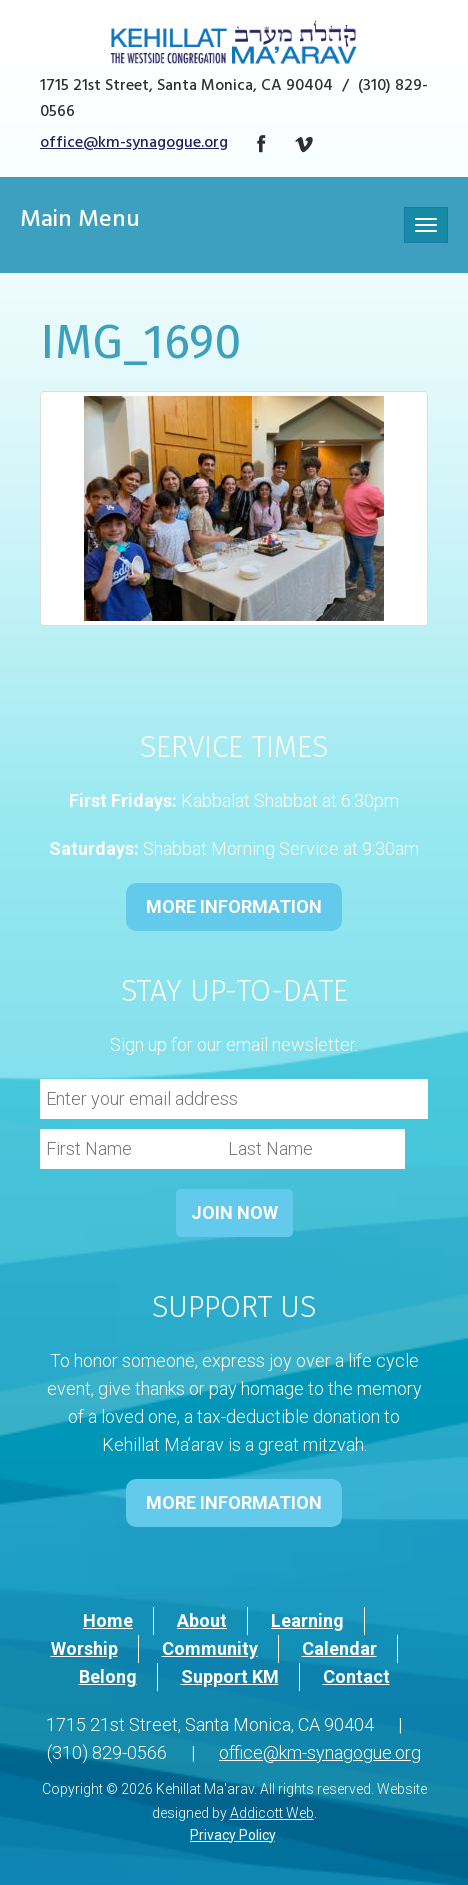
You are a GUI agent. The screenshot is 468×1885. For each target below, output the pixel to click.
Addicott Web (272, 1813)
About (202, 1620)
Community (210, 1648)
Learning (307, 1620)
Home (108, 1620)
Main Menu (80, 222)
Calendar (339, 1648)
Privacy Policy (232, 1835)
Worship (84, 1648)
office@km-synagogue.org (134, 144)
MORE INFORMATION (234, 906)
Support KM (230, 1676)
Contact (356, 1676)
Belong (108, 1676)
